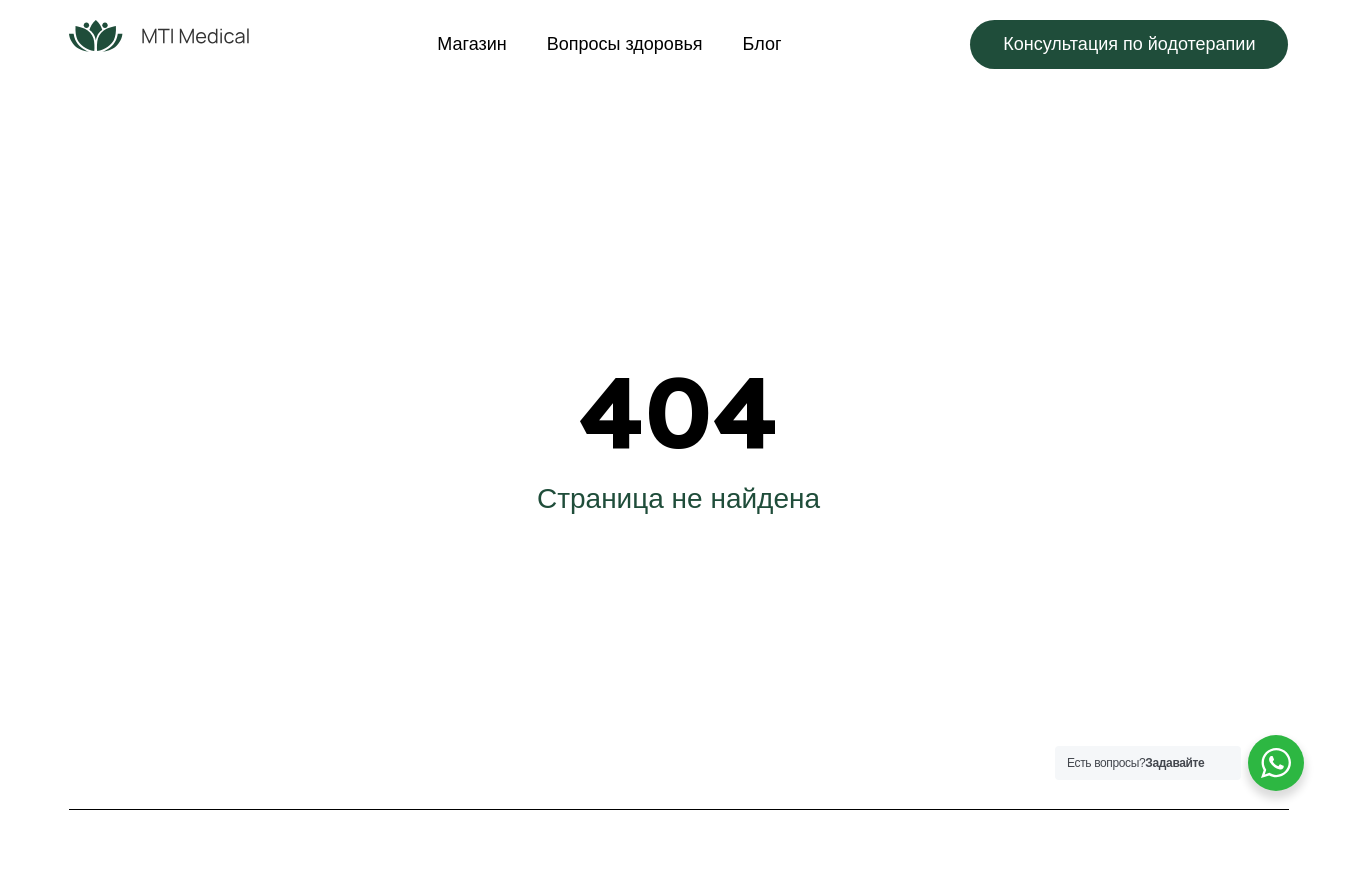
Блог (762, 44)
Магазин (471, 44)
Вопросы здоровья (625, 44)
